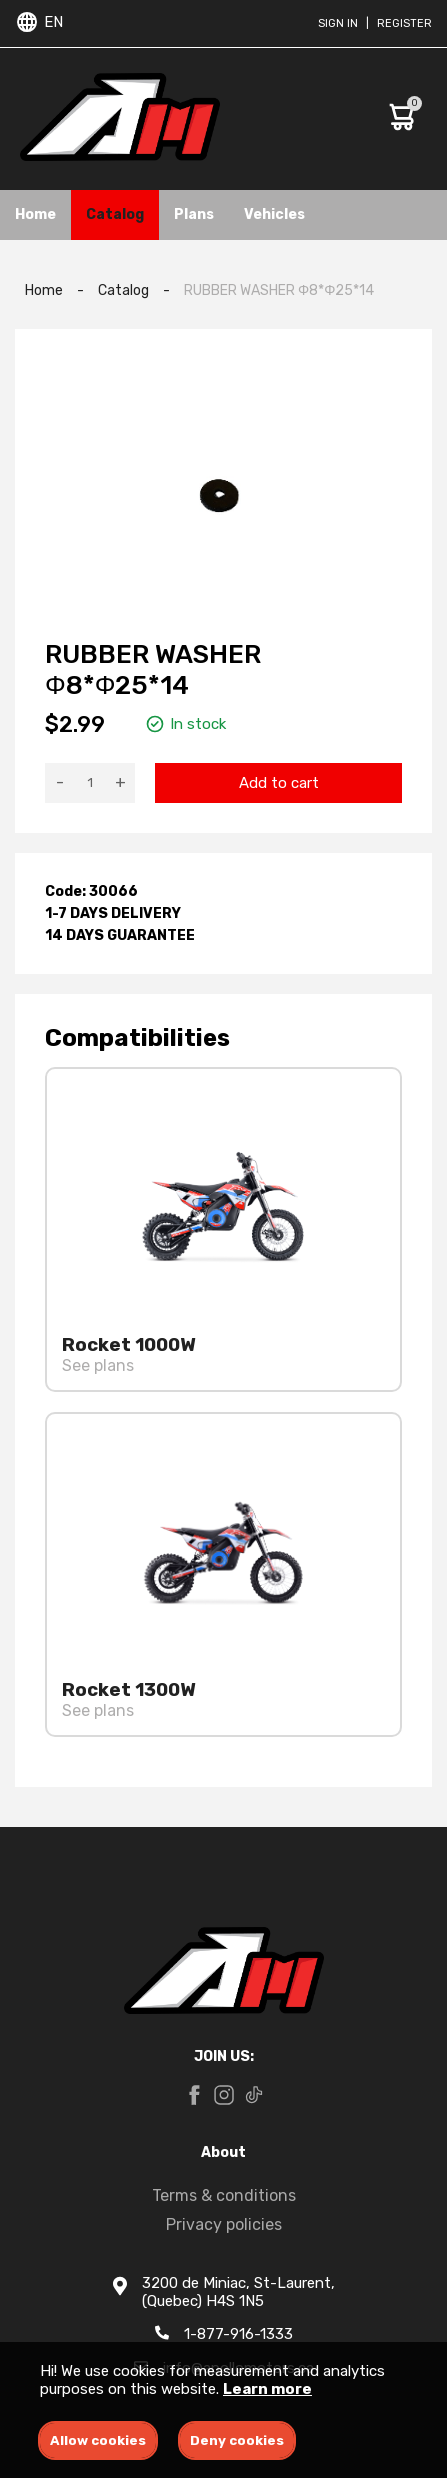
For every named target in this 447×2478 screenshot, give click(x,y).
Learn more (267, 2389)
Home (35, 214)
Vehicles (274, 214)
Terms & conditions (224, 2195)
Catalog (115, 214)
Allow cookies (98, 2440)
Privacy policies (224, 2224)
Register (404, 23)
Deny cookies (237, 2440)
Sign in (338, 23)
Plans (194, 214)
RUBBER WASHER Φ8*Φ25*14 (279, 290)
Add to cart (279, 783)
